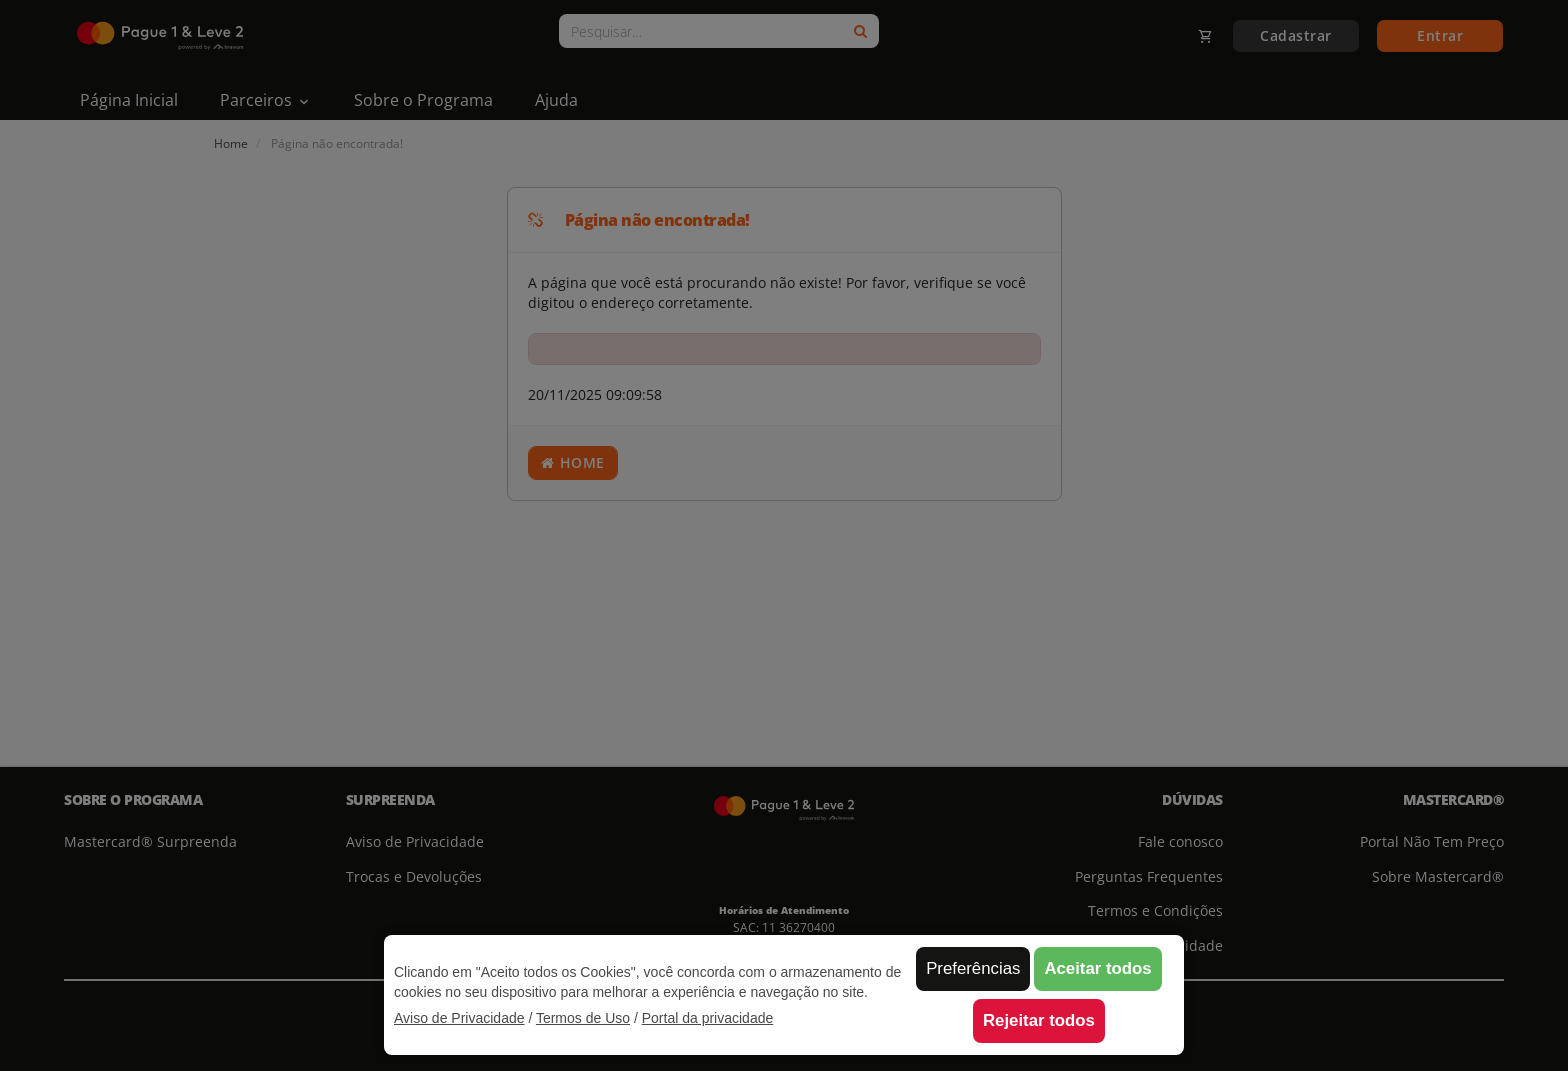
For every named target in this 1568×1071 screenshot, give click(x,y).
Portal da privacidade (708, 1018)
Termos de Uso (583, 1018)
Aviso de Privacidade (459, 1018)
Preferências (973, 968)
